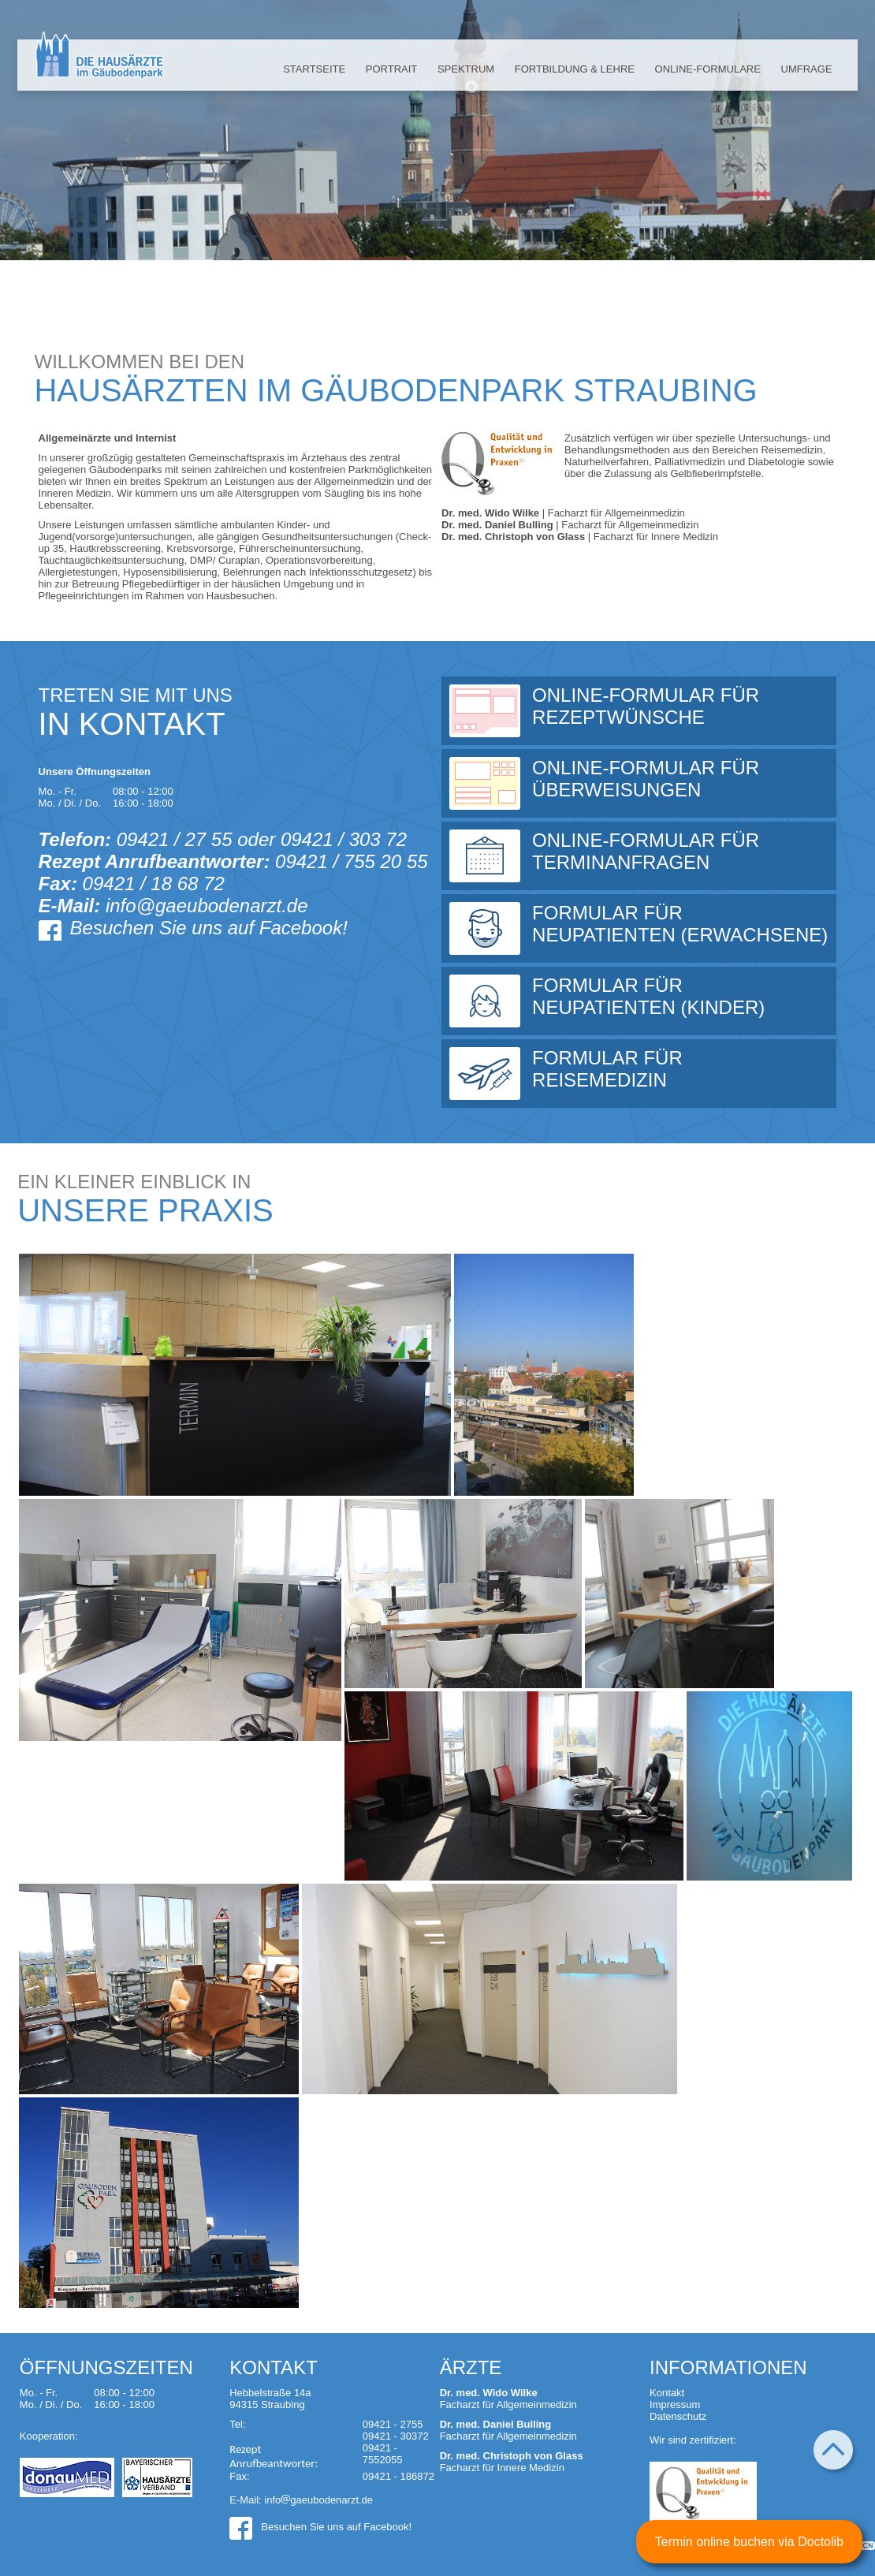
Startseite (314, 69)
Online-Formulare (708, 69)
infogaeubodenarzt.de (318, 2500)
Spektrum (466, 69)
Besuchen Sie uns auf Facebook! (209, 927)
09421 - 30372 (396, 2436)
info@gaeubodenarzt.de (207, 905)
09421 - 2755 (393, 2424)
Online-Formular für (680, 706)
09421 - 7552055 (383, 2454)
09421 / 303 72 (344, 839)
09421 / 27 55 (175, 839)
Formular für (680, 924)
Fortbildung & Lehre (575, 69)
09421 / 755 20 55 (351, 861)
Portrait (392, 69)
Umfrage (806, 69)
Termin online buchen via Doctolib (749, 2541)
